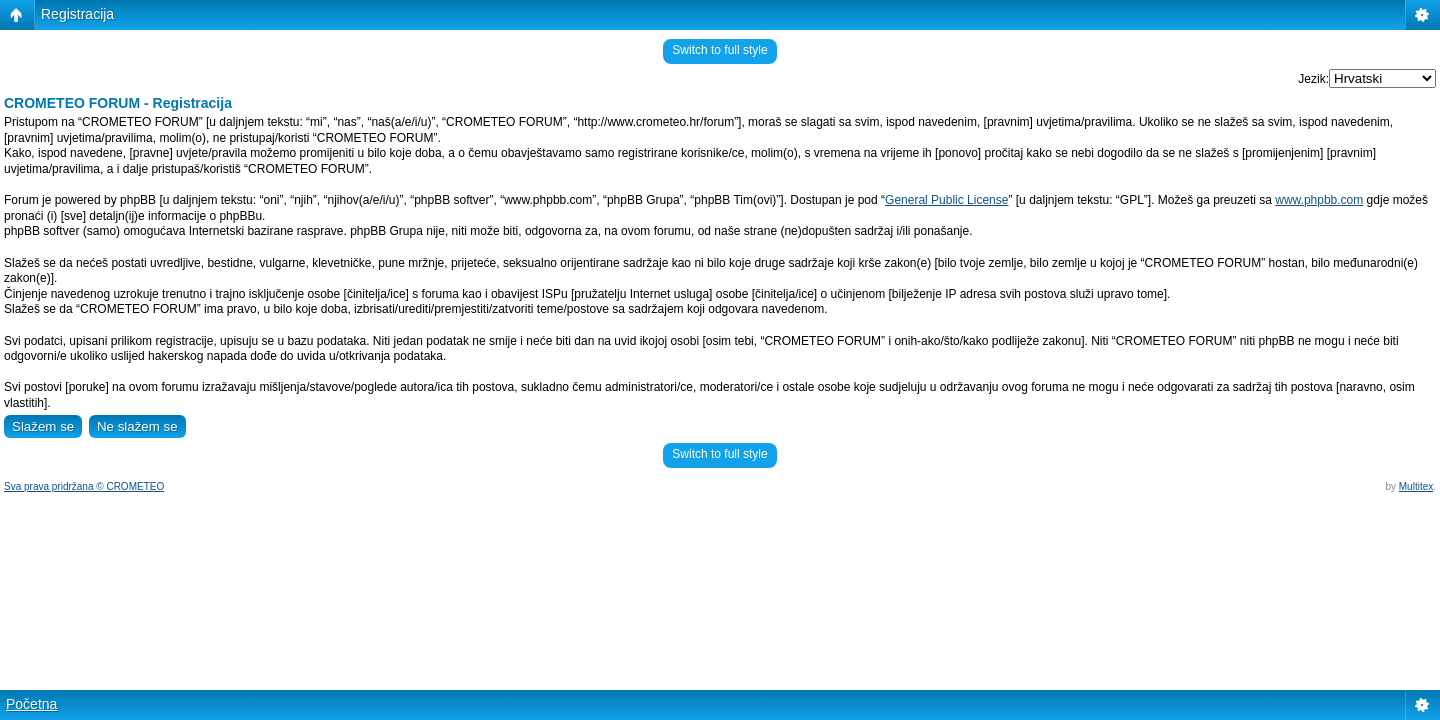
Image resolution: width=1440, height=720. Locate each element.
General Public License (946, 200)
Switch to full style (719, 50)
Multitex (1416, 486)
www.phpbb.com (1319, 200)
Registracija (77, 14)
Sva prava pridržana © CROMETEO (84, 486)
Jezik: (1313, 79)
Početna (31, 704)
